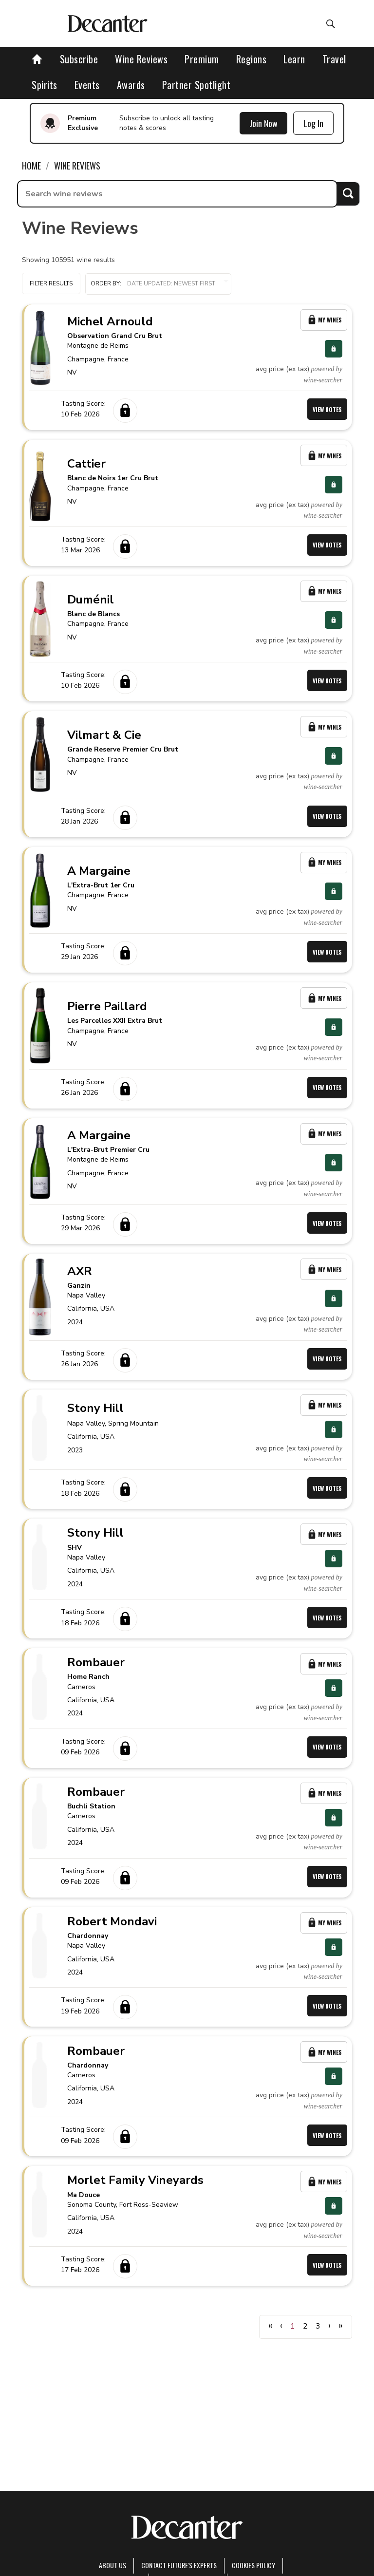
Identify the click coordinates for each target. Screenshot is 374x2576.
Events (87, 84)
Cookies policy (253, 2565)
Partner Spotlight (196, 84)
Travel (334, 59)
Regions (251, 59)
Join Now (263, 123)
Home (31, 165)
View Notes (327, 409)
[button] (158, 284)
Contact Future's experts (179, 2565)
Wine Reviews (141, 59)
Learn (294, 59)
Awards (131, 84)
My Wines (324, 320)
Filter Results (51, 283)
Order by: (158, 283)
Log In (313, 123)
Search (348, 193)
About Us (112, 2565)
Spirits (44, 84)
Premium (202, 59)
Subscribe (79, 59)
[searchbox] (177, 194)
